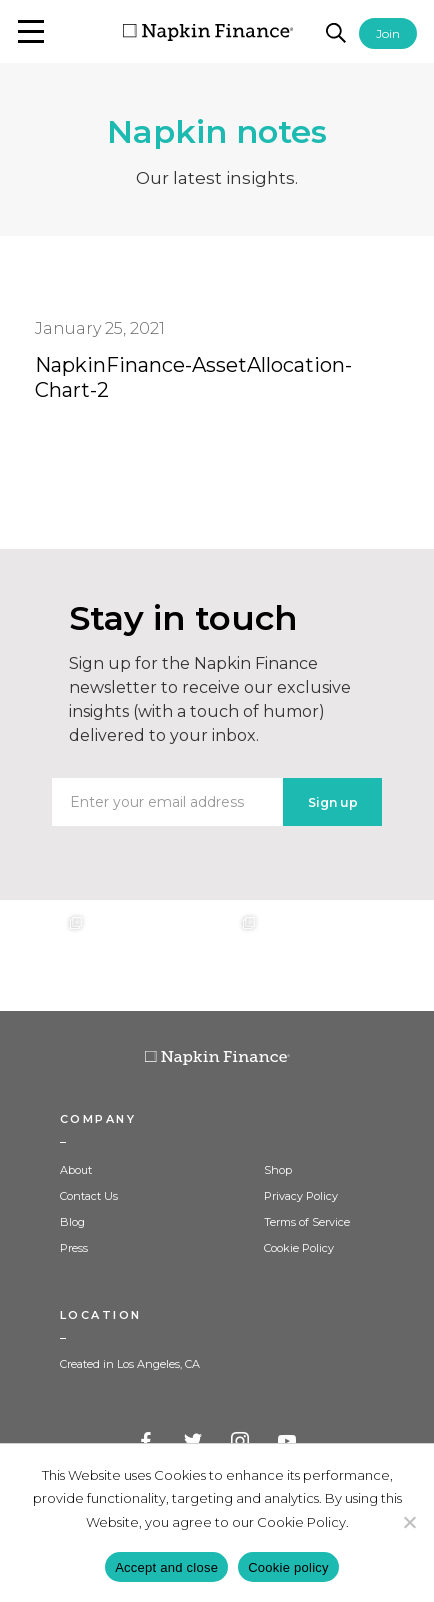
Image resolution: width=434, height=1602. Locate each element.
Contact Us (89, 1196)
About (76, 1170)
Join (388, 33)
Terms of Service (307, 1222)
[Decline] (409, 1522)
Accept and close (166, 1567)
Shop (278, 1170)
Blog (72, 1222)
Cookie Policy (299, 1248)
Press (74, 1248)
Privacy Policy (301, 1196)
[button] (31, 31)
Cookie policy (288, 1567)
